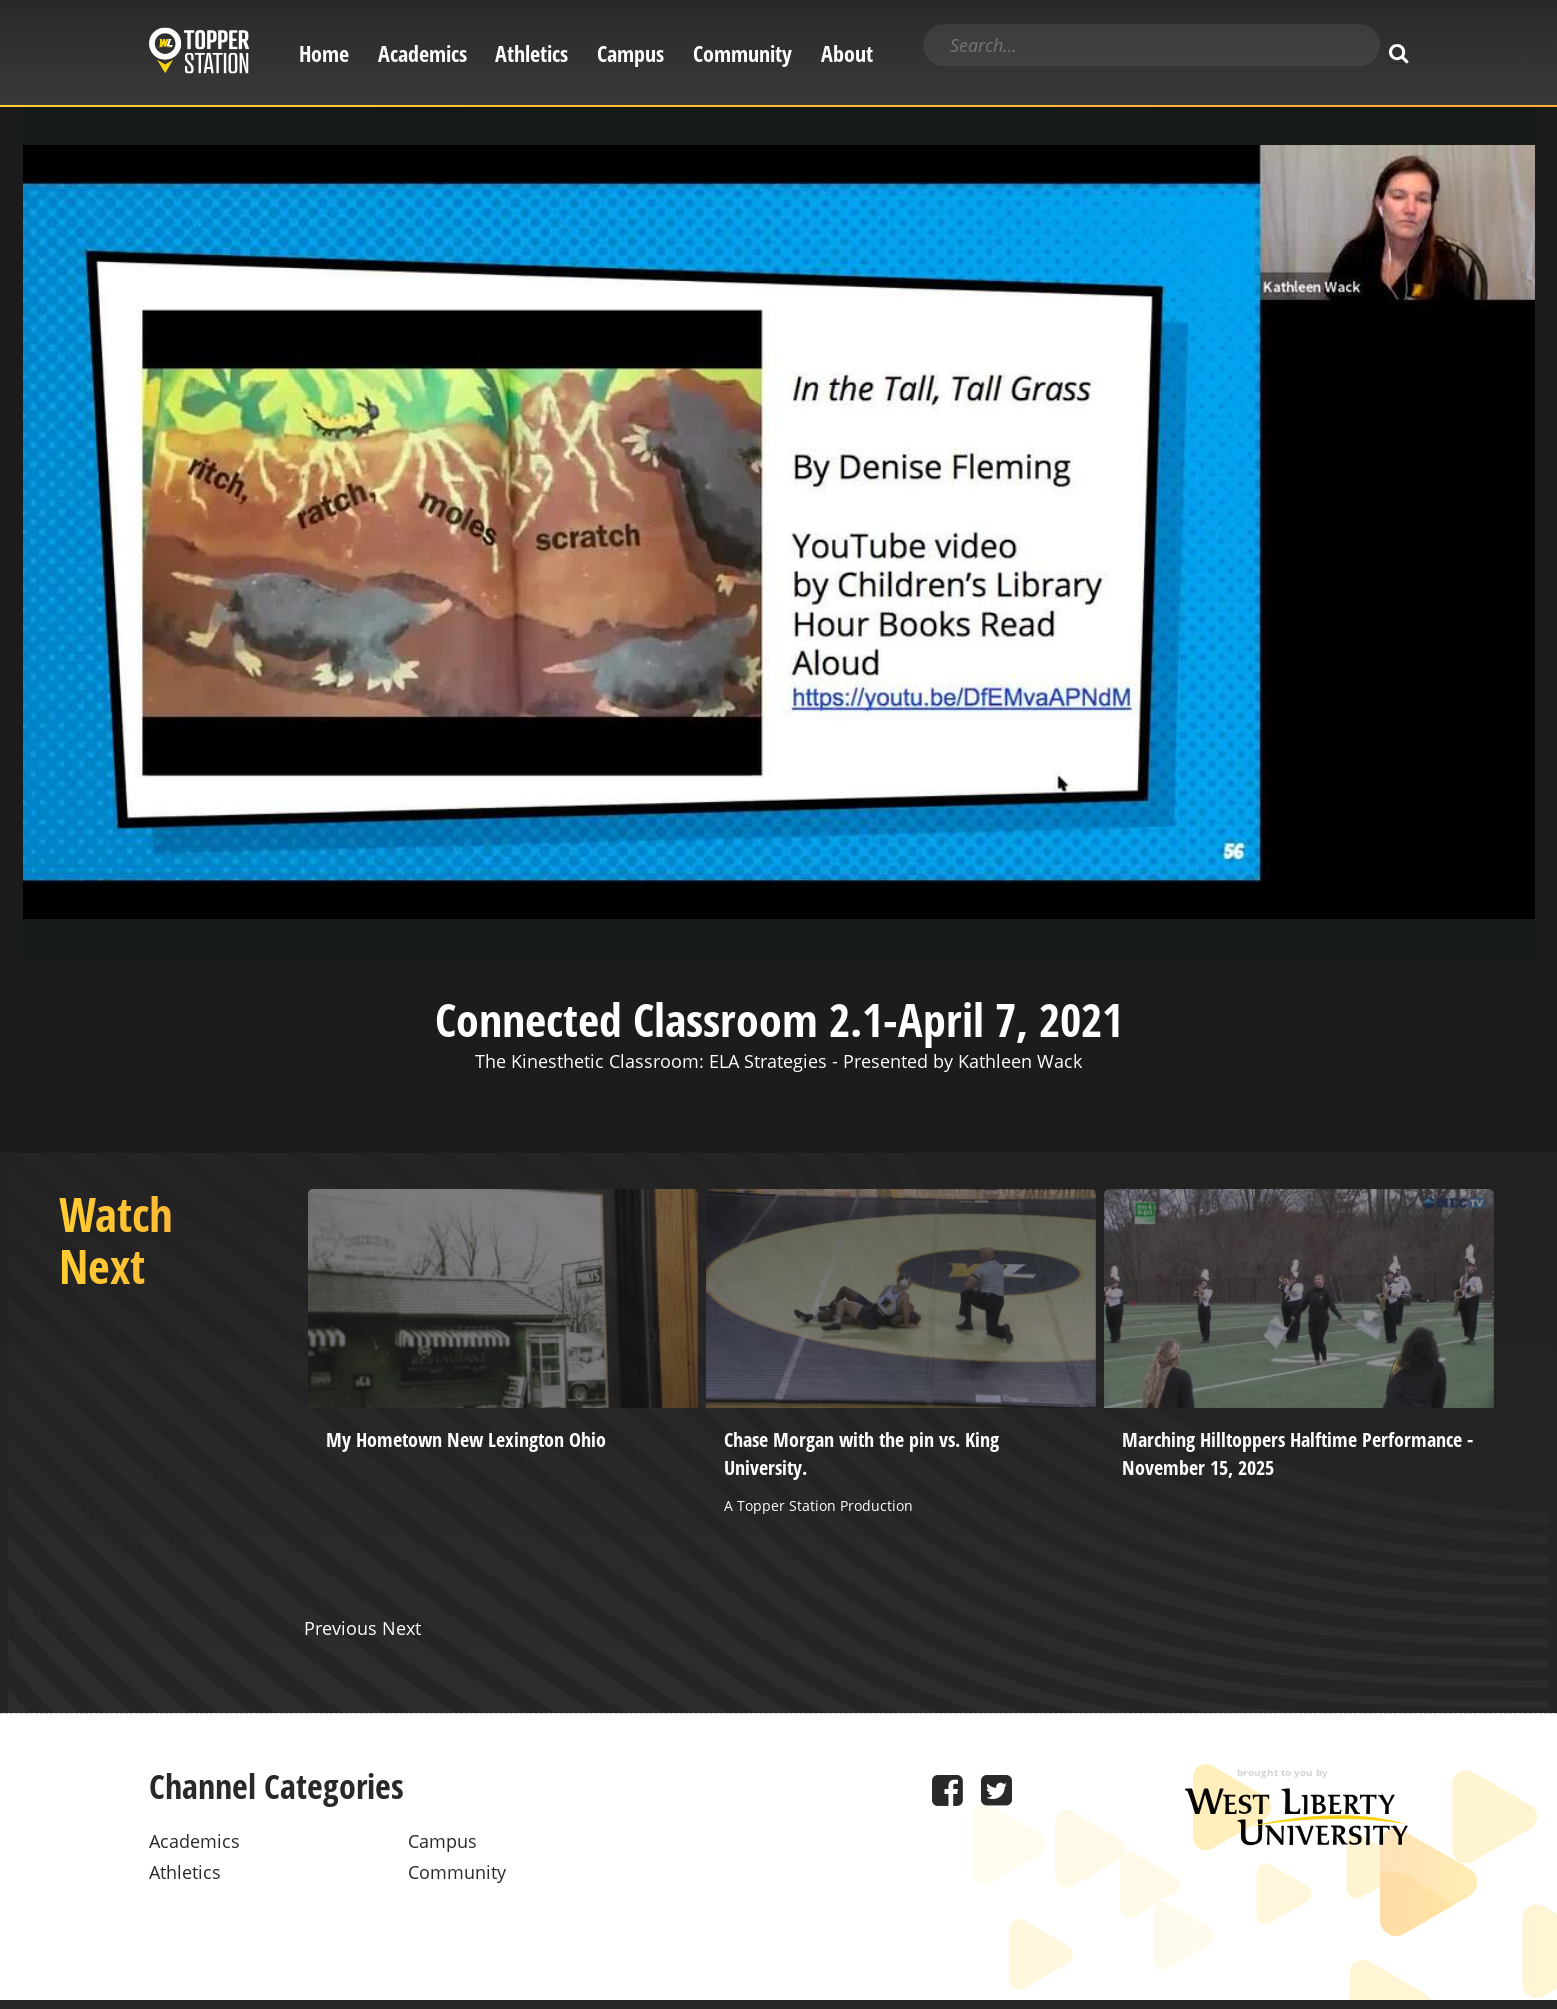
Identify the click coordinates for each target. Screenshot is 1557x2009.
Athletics (531, 53)
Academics (422, 53)
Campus (630, 53)
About (847, 53)
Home (324, 53)
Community (742, 53)
